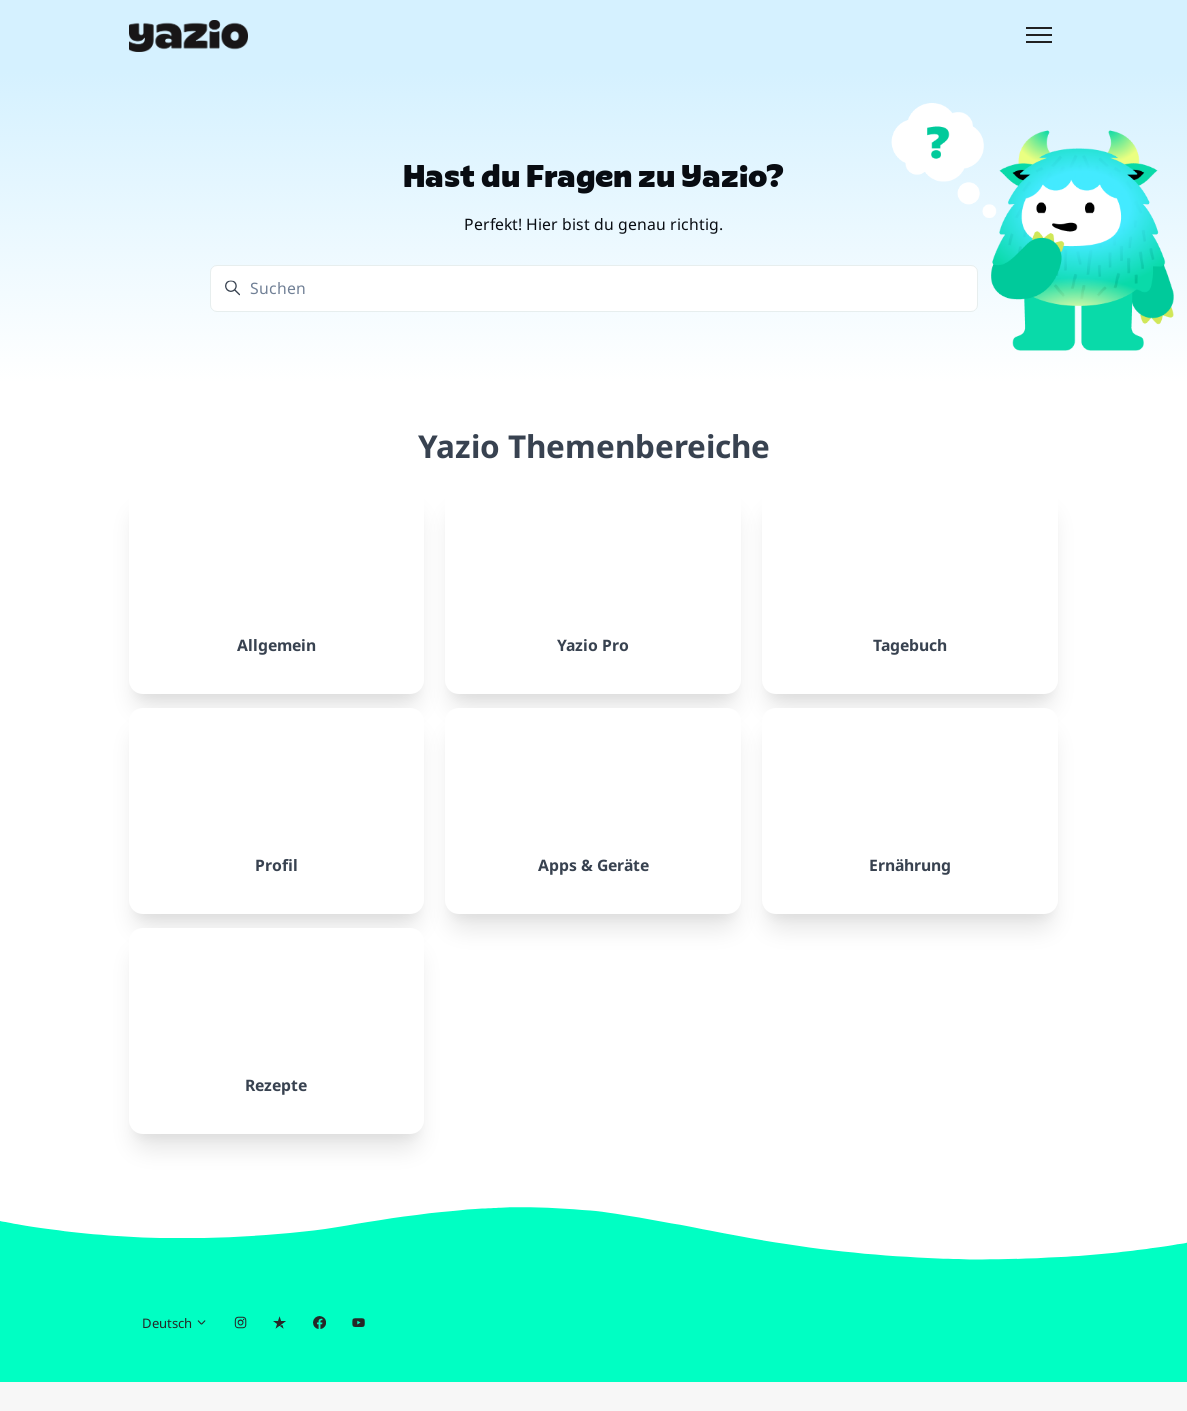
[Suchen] (594, 288)
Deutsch (175, 1352)
